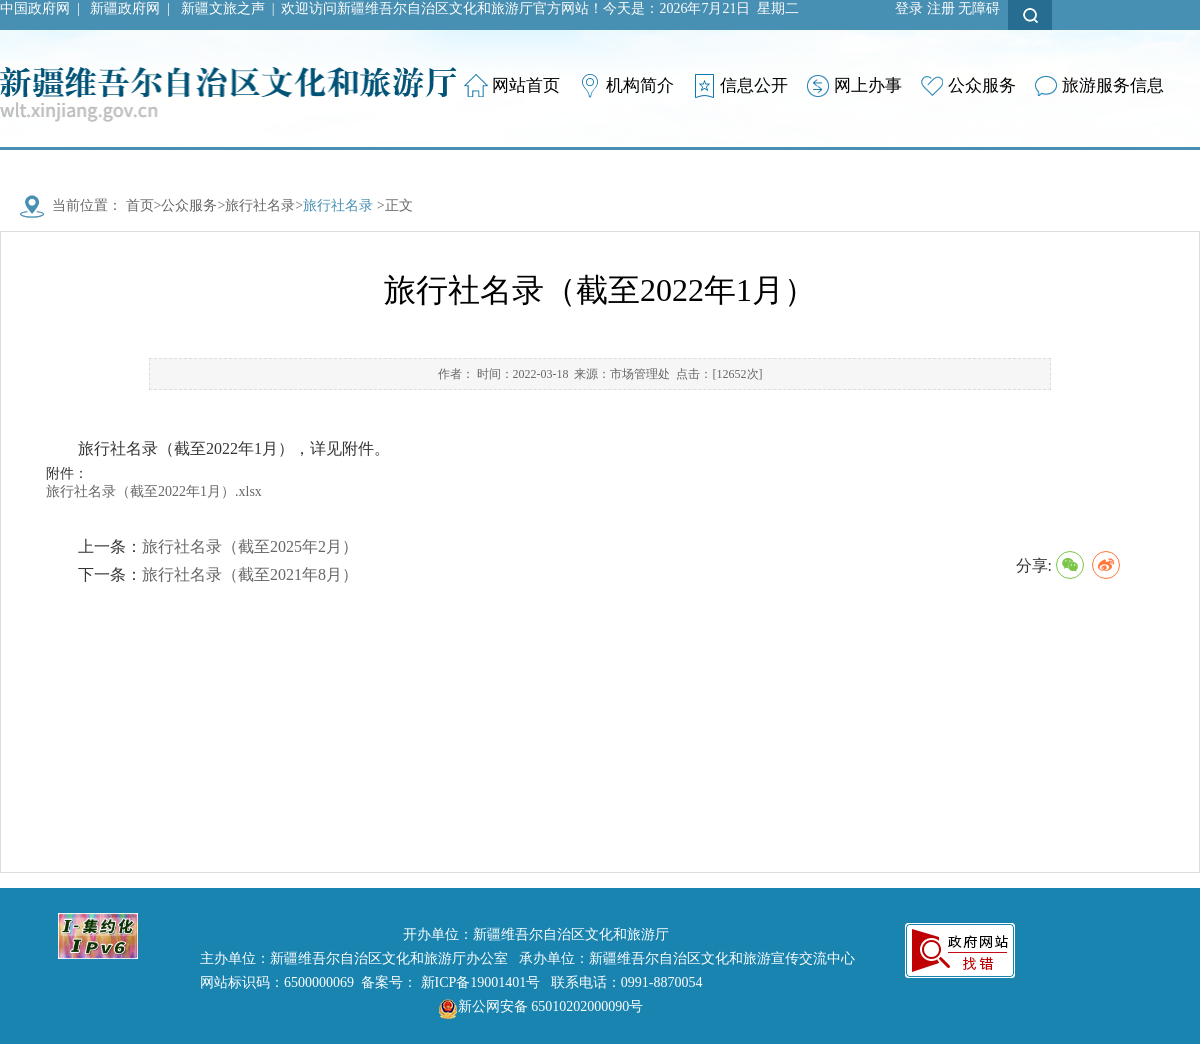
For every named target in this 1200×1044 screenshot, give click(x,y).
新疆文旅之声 (223, 8)
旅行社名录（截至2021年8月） (250, 574)
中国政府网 (35, 8)
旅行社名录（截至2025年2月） (250, 546)
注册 (941, 8)
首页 (140, 205)
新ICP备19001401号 (481, 982)
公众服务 (189, 205)
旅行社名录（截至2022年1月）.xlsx (154, 491)
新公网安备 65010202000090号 (536, 1006)
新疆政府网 (125, 8)
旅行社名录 (260, 205)
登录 (909, 8)
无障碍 (979, 8)
